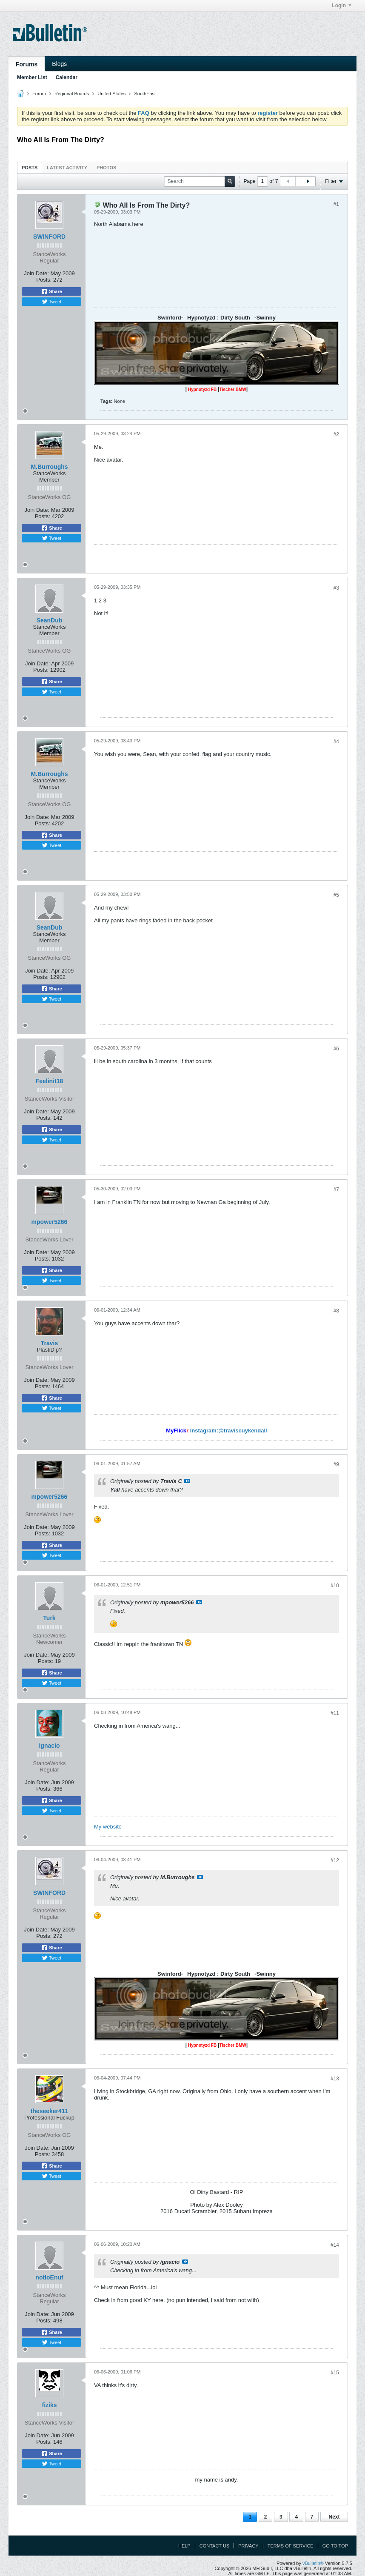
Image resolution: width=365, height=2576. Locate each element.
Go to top (335, 2545)
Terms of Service (291, 2545)
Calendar (66, 77)
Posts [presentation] (29, 167)
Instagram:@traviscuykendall (228, 1430)
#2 (336, 434)
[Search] (199, 181)
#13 (335, 2079)
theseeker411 (49, 2111)
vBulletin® (313, 2563)
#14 (335, 2245)
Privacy (248, 2545)
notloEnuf (49, 2277)
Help (184, 2545)
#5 (336, 895)
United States (111, 93)
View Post (187, 1481)
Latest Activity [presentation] (67, 167)
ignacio (49, 1745)
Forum (39, 93)
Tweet (51, 302)
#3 (336, 588)
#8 (336, 1311)
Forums (26, 64)
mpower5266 (49, 1221)
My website (108, 1826)
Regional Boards (71, 93)
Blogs (59, 63)
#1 (336, 204)
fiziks (49, 2405)
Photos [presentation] (106, 167)
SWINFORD (49, 236)
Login (341, 6)
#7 (336, 1189)
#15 (335, 2373)
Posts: (43, 280)
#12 (335, 1860)
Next (333, 2517)
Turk (49, 1618)
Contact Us (215, 2545)
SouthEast (145, 93)
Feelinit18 (49, 1081)
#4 (336, 742)
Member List (32, 77)
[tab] (29, 167)
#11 (335, 1713)
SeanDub (50, 620)
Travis (49, 1343)
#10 (335, 1586)
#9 (336, 1464)
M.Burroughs (49, 466)
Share (51, 291)
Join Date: (36, 273)
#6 (336, 1049)
